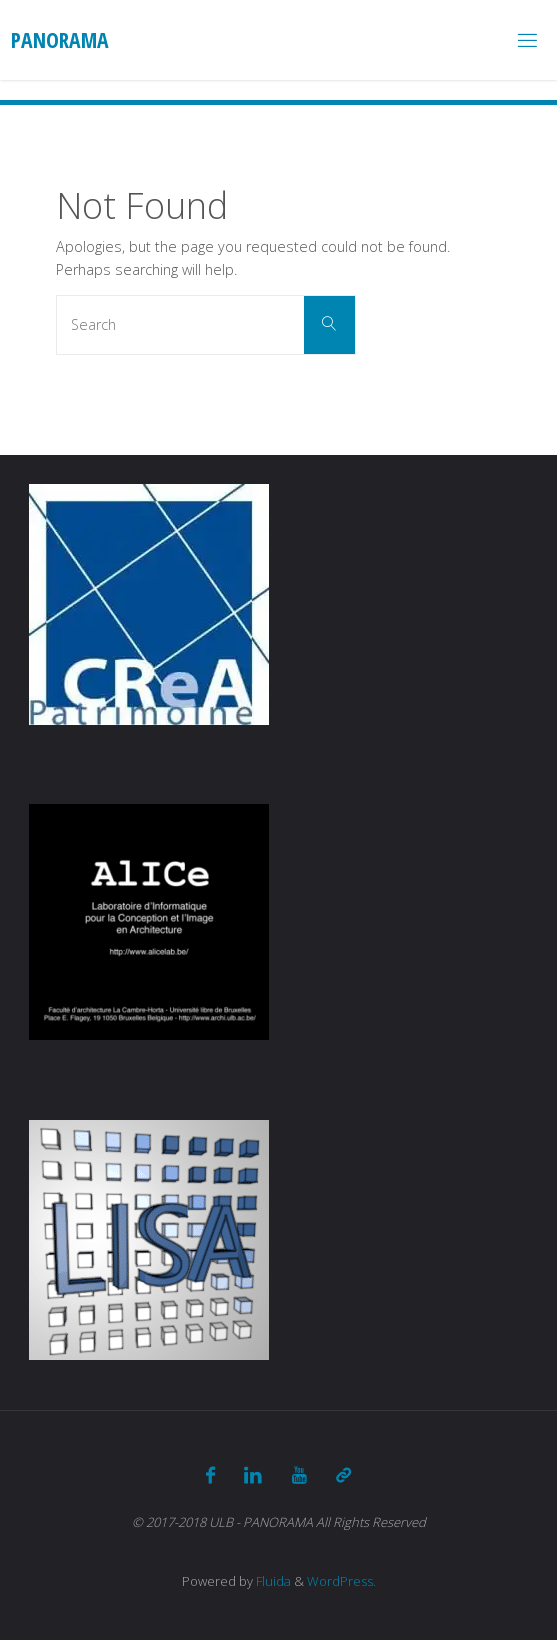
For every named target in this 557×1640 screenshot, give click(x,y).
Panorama (60, 39)
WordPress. (341, 1581)
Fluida (272, 1581)
